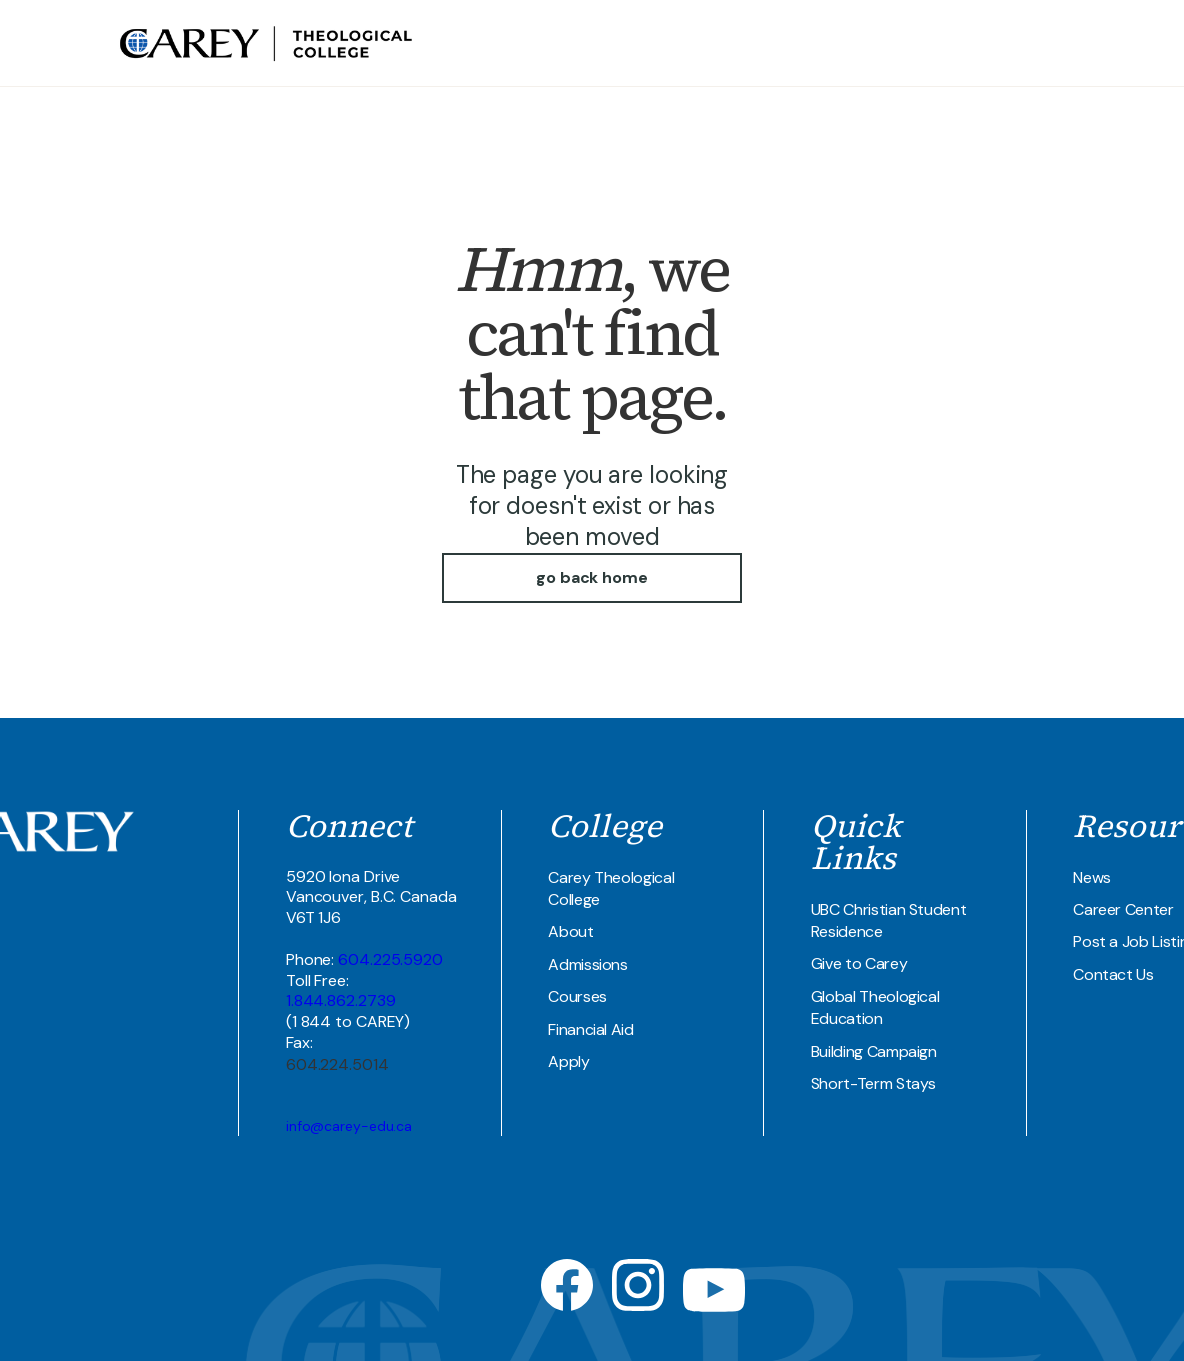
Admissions (587, 964)
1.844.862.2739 (341, 1000)
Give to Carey (859, 963)
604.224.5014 (337, 1064)
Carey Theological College (611, 888)
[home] (268, 43)
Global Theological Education (875, 1007)
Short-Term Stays (873, 1083)
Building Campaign (874, 1051)
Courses (577, 996)
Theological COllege (735, 43)
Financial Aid (590, 1029)
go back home (592, 577)
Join (1051, 43)
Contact (1005, 43)
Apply (568, 1061)
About (570, 931)
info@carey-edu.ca (349, 1126)
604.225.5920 (390, 959)
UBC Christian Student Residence (889, 920)
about (634, 43)
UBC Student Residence (893, 43)
